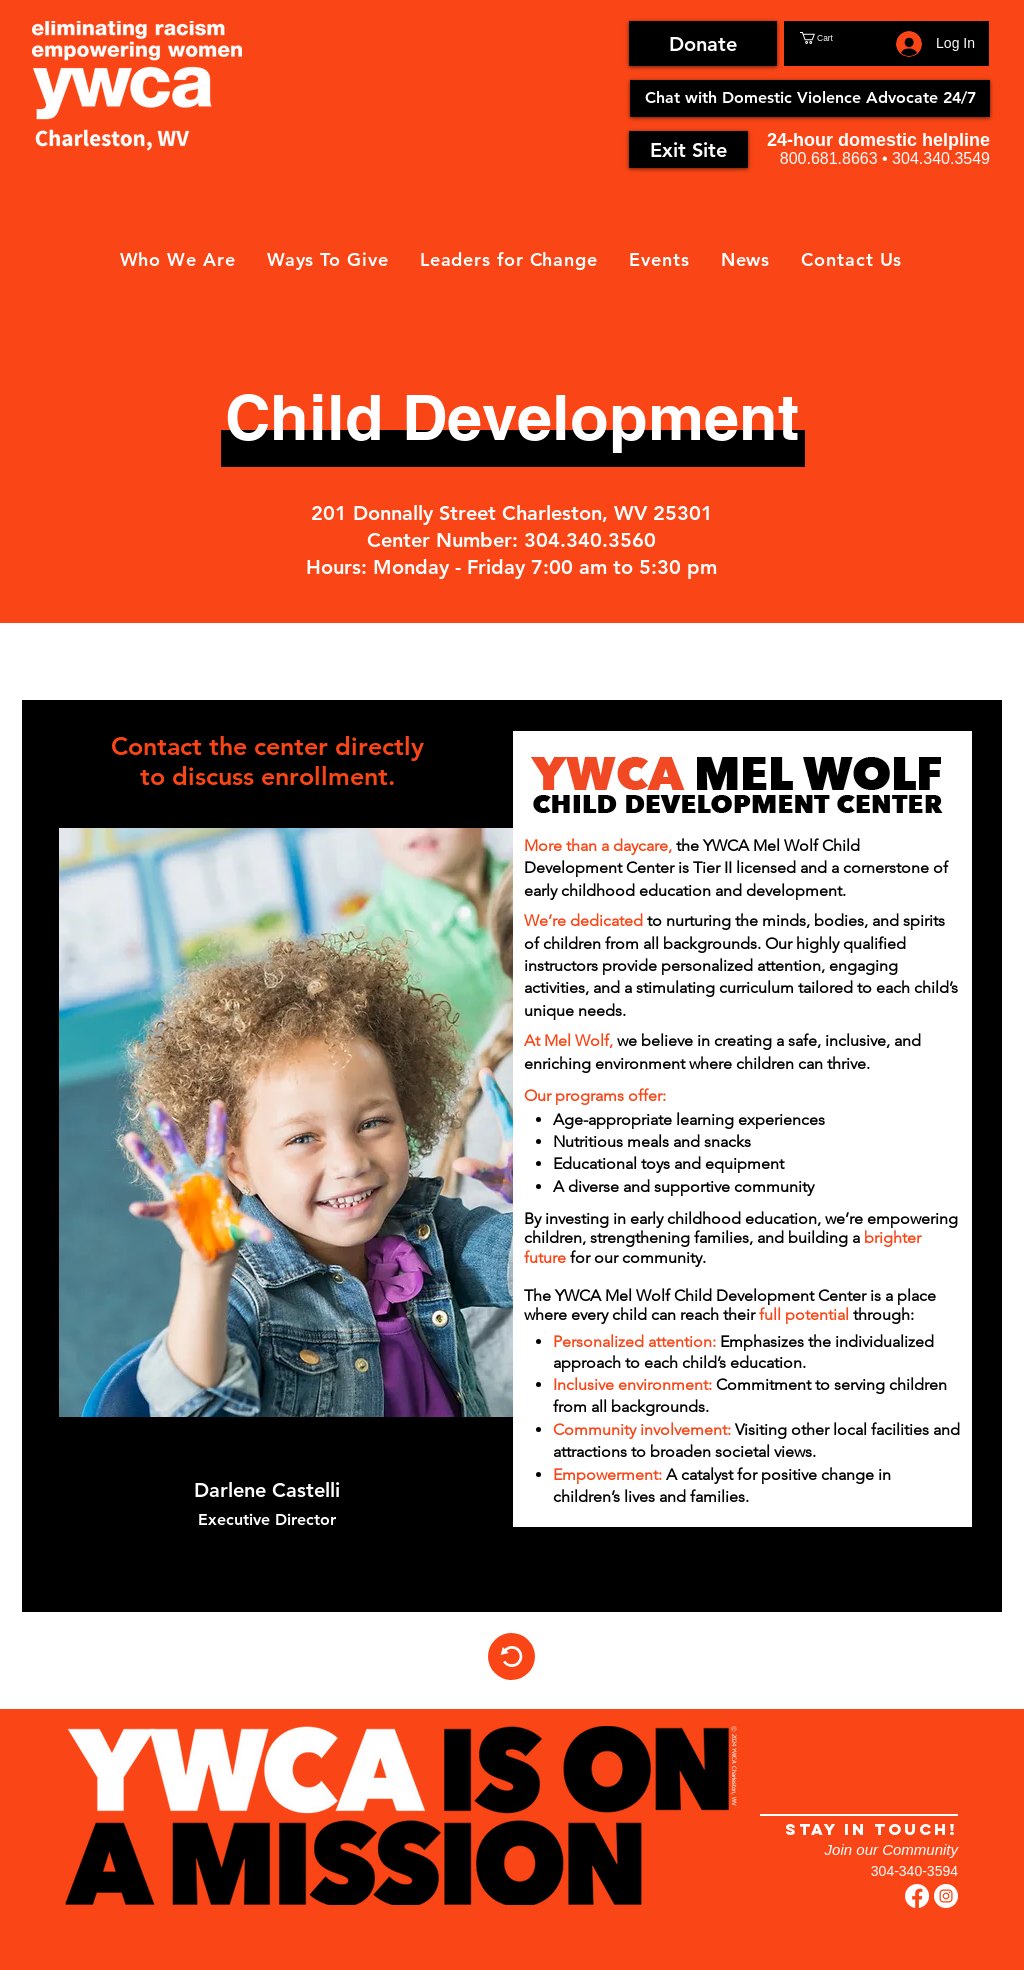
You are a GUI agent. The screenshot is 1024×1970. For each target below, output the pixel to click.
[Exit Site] (688, 149)
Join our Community (891, 1849)
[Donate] (703, 43)
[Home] (511, 1656)
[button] (844, 38)
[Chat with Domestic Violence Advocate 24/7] (810, 98)
